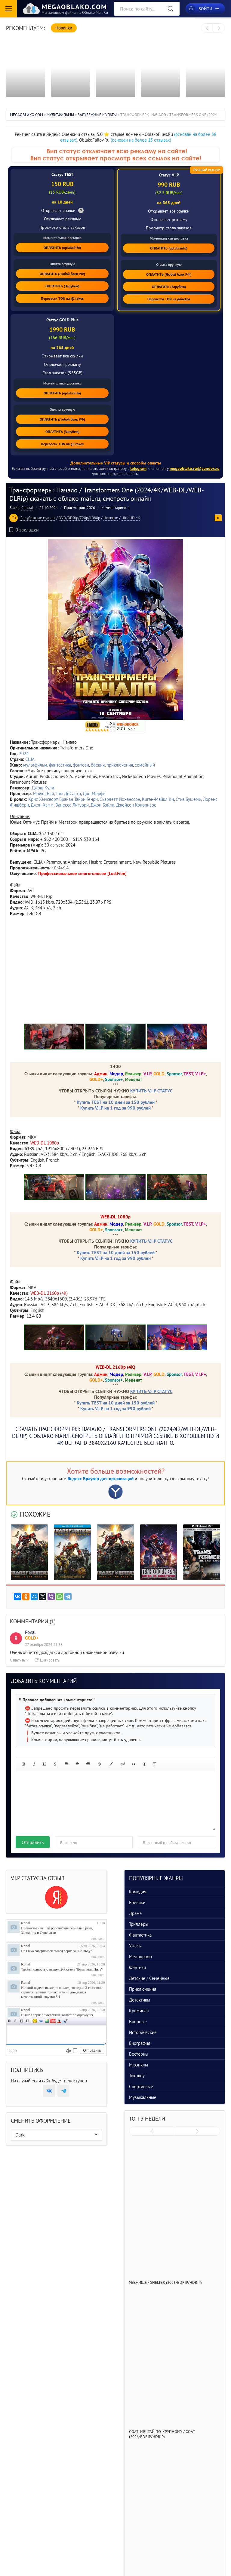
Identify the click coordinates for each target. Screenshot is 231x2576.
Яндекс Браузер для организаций (100, 1478)
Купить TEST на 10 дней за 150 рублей (116, 1102)
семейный (145, 765)
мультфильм (35, 765)
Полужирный (9, 2021)
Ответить (19, 1660)
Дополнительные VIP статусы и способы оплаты (115, 463)
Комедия (137, 1891)
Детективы (139, 2000)
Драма (135, 1913)
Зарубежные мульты (37, 517)
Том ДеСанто (68, 793)
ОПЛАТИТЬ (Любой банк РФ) (62, 273)
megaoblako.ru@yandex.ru (195, 468)
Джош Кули (43, 788)
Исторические (143, 2032)
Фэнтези (137, 1967)
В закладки (24, 530)
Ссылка (41, 2021)
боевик (98, 765)
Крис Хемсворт (42, 799)
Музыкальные (142, 2097)
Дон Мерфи (94, 793)
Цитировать (47, 1660)
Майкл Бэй (43, 793)
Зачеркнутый (27, 2021)
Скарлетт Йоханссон (120, 799)
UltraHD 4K (131, 517)
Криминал (139, 2011)
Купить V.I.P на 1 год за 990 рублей (115, 1108)
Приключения (142, 1989)
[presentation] (207, 28)
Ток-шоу (137, 2075)
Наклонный (15, 2021)
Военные (138, 2021)
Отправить (33, 1842)
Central (27, 507)
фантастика (60, 765)
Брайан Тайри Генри (78, 799)
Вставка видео (53, 2021)
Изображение (47, 2021)
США (30, 759)
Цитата (65, 2021)
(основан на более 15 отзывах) (141, 140)
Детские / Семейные (149, 1978)
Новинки (110, 517)
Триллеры (138, 1924)
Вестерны (138, 2054)
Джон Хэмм (42, 805)
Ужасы (135, 1946)
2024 (24, 753)
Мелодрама (140, 1956)
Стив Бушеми (188, 799)
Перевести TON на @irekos (62, 298)
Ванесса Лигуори (72, 805)
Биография (139, 2043)
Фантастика (140, 1935)
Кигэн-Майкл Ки (158, 799)
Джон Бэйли (102, 805)
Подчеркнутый (21, 2021)
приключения (119, 765)
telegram (138, 468)
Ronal (25, 1923)
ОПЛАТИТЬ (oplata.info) (62, 247)
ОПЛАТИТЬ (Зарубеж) (62, 286)
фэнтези (81, 765)
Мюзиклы (138, 2065)
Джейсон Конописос (136, 805)
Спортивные (141, 2086)
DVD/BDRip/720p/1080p (79, 517)
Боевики (137, 1902)
